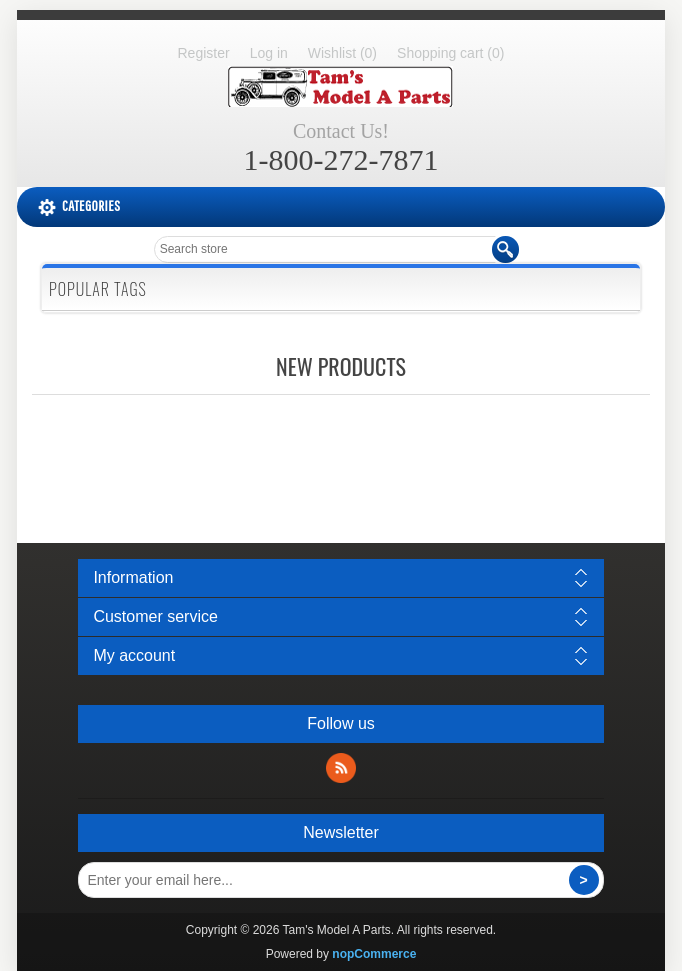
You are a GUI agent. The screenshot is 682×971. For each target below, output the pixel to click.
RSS (341, 768)
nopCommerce (374, 954)
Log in (269, 53)
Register (204, 53)
